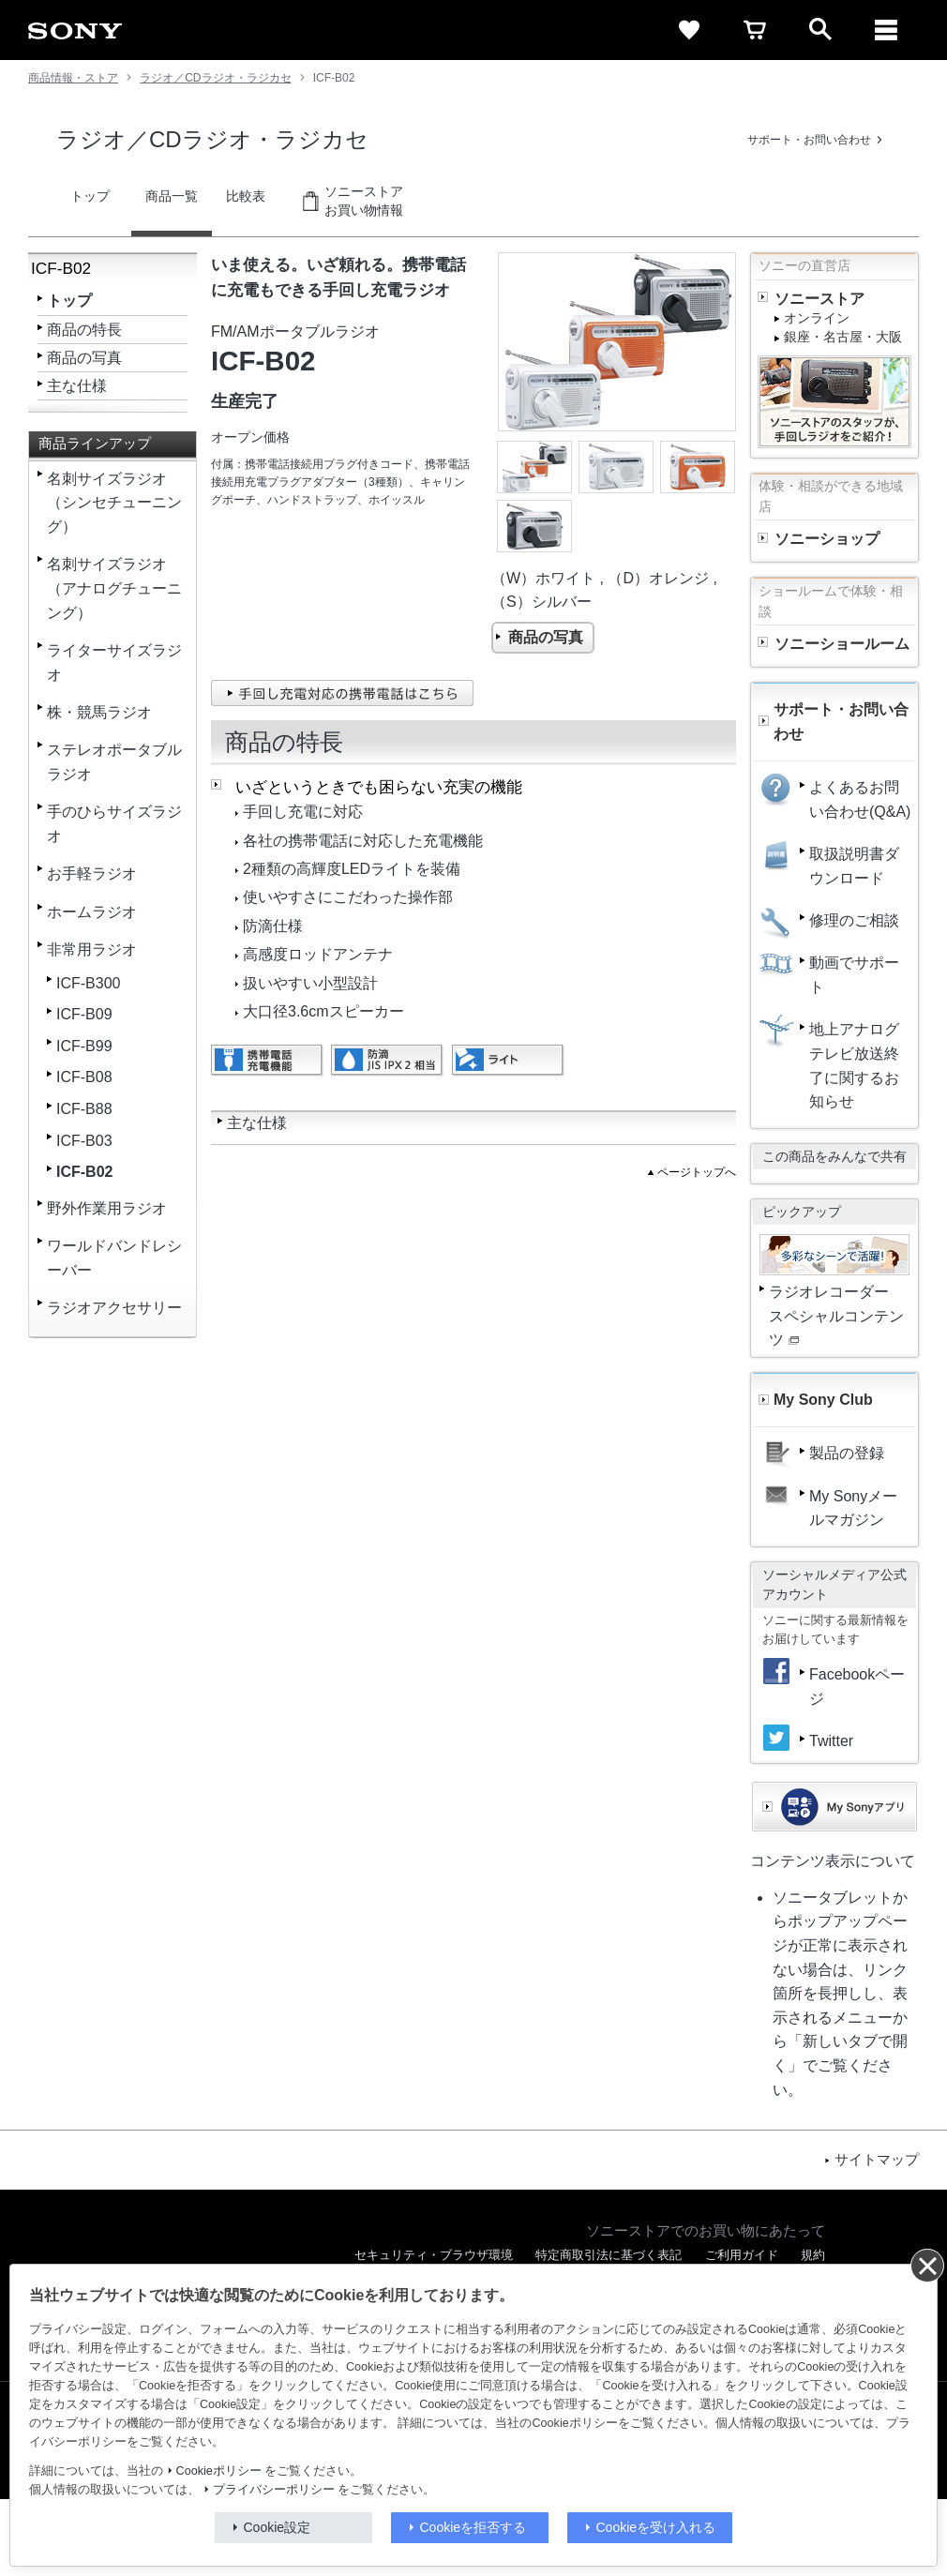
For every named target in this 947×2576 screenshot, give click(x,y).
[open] (820, 30)
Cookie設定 (277, 2527)
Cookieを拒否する (473, 2527)
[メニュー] (886, 30)
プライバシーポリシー (274, 2489)
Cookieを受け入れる (656, 2527)
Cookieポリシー (219, 2471)
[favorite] (689, 30)
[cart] (755, 30)
